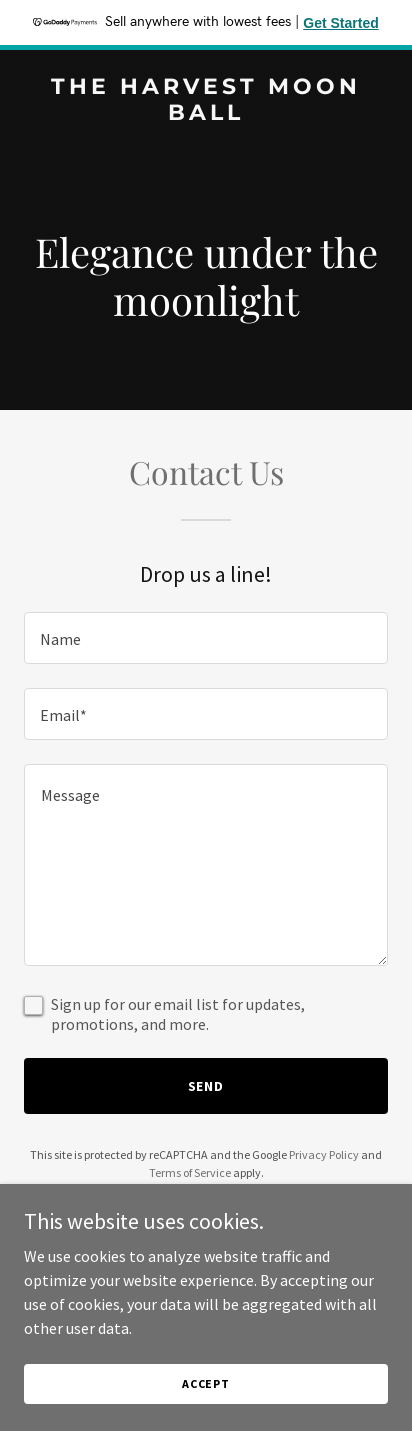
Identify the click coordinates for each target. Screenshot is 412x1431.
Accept (206, 1383)
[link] (206, 114)
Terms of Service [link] (190, 1172)
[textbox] (206, 638)
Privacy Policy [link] (324, 1154)
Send (206, 1086)
